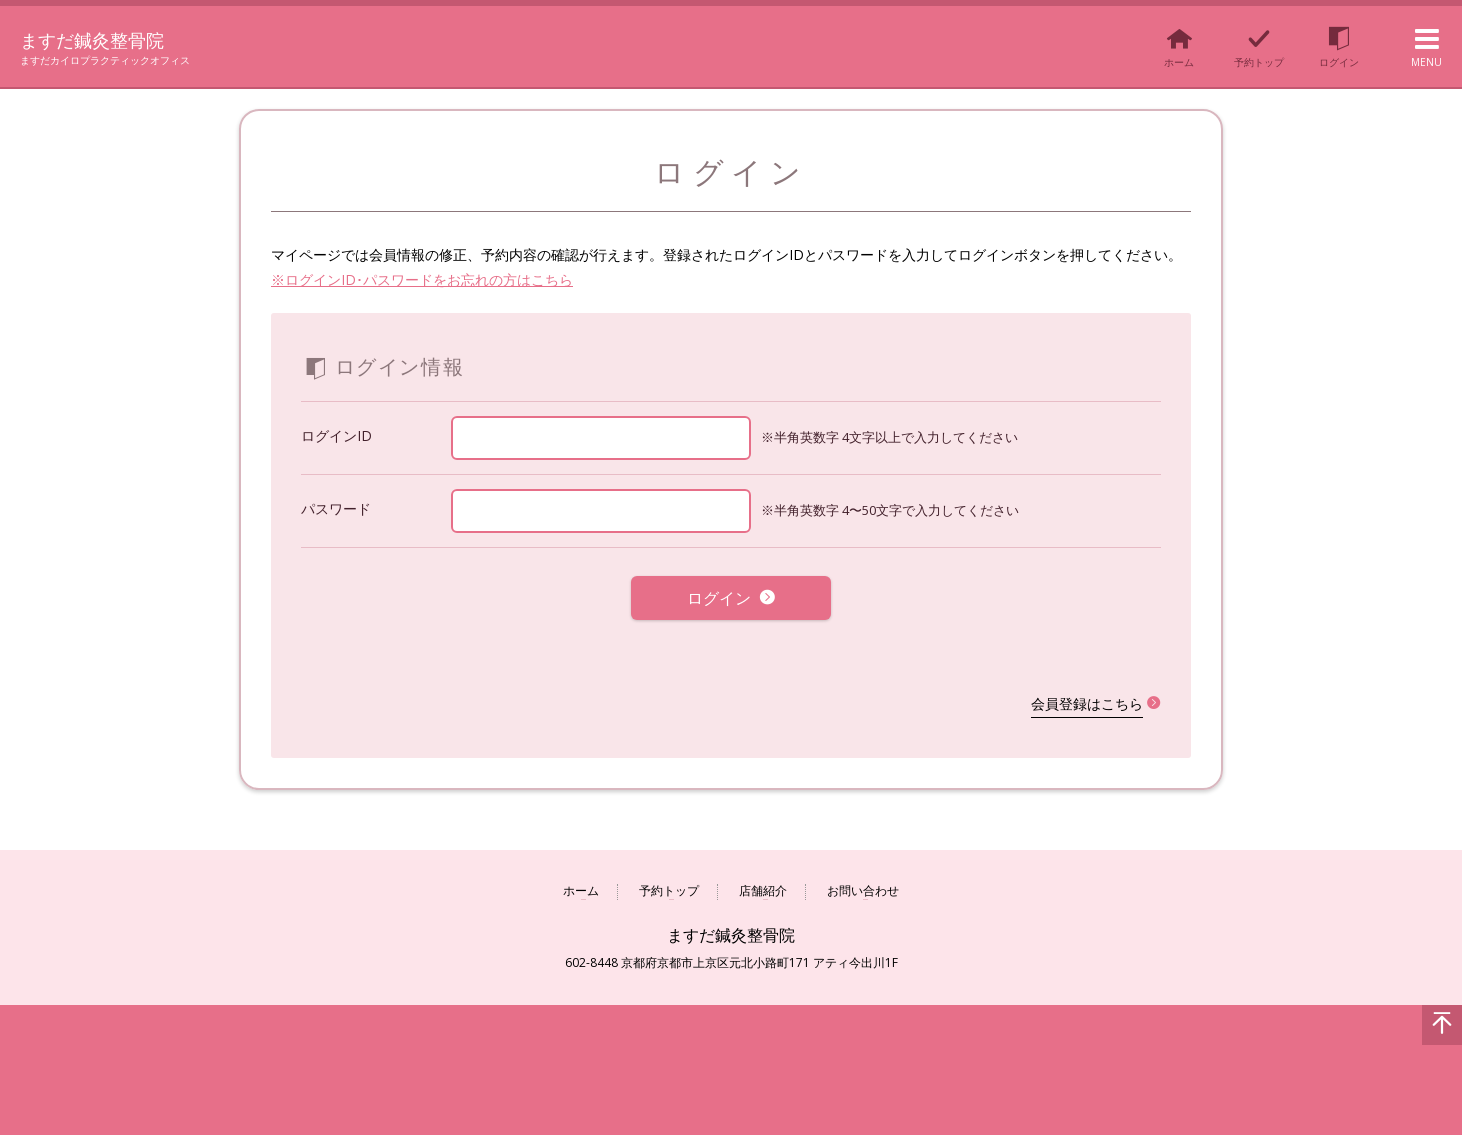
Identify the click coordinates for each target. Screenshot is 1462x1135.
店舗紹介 (763, 880)
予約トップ (669, 880)
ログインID (336, 435)
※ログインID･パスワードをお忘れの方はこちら (422, 279)
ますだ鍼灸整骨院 (109, 38)
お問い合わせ (863, 880)
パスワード (336, 508)
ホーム (581, 880)
